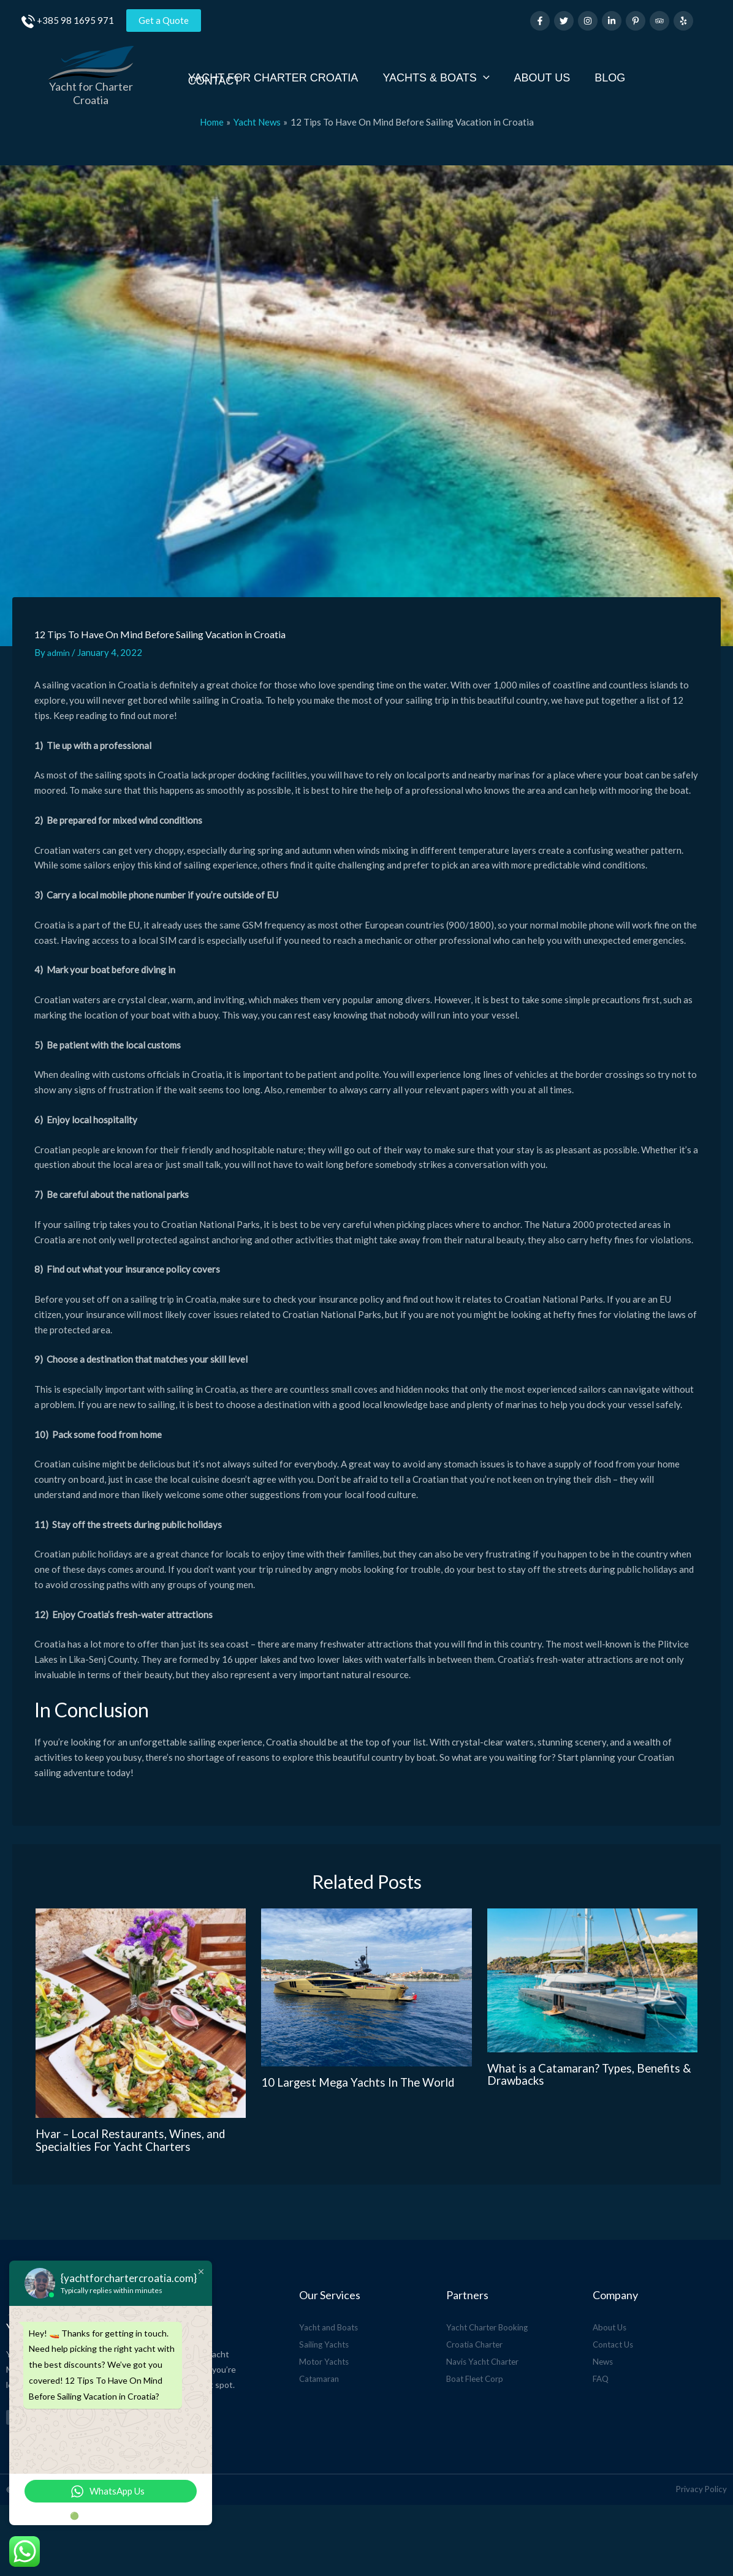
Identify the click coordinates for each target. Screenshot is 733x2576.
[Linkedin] (611, 21)
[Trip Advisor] (659, 21)
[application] (488, 71)
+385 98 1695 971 (75, 20)
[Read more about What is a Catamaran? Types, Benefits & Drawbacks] (592, 1967)
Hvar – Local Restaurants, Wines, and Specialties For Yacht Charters (137, 2126)
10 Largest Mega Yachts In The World (364, 2068)
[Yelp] (683, 21)
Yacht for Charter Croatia (91, 86)
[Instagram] (588, 21)
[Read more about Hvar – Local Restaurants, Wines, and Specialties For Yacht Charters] (141, 2000)
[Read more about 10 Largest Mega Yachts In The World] (366, 1975)
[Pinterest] (635, 21)
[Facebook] (540, 21)
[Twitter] (564, 21)
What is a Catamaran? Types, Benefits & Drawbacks (588, 2060)
